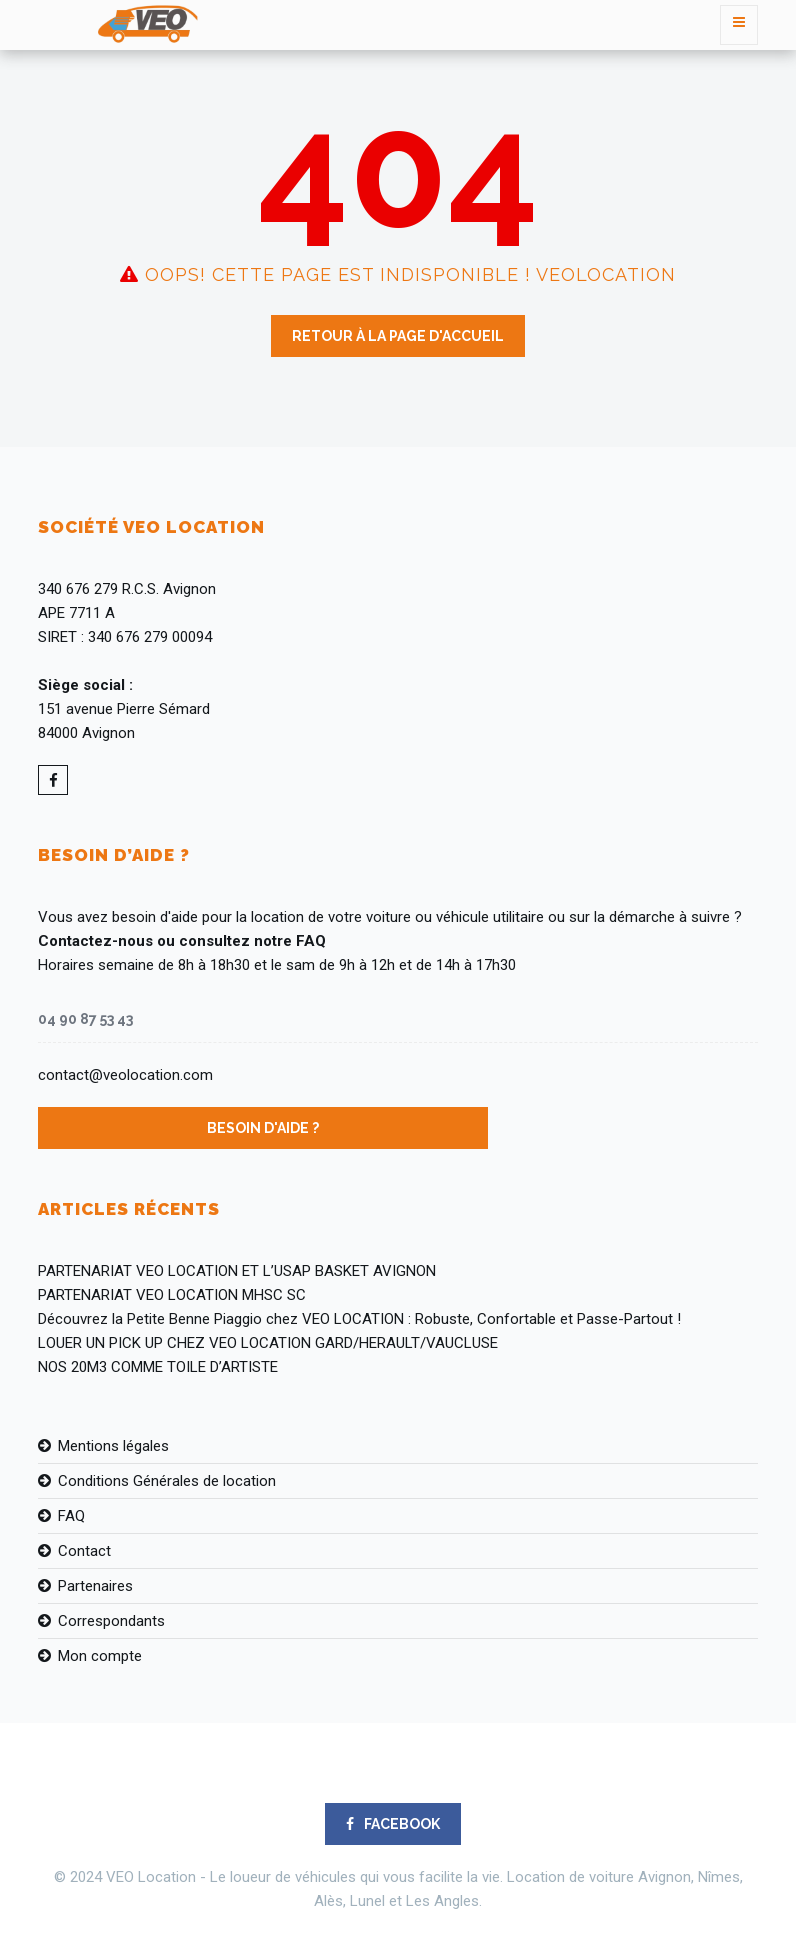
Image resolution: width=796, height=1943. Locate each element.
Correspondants (111, 1621)
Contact (84, 1551)
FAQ (71, 1516)
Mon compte (100, 1656)
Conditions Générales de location (167, 1481)
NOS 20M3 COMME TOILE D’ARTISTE (158, 1367)
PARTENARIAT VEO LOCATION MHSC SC (172, 1295)
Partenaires (95, 1586)
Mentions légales (113, 1446)
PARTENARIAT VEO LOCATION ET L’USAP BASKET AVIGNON (237, 1271)
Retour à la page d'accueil (398, 336)
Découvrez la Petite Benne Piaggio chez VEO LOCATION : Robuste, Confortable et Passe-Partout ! (359, 1319)
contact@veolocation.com (125, 1075)
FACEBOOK (393, 1824)
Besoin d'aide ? (263, 1128)
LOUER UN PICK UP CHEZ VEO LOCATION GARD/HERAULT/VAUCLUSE (268, 1343)
